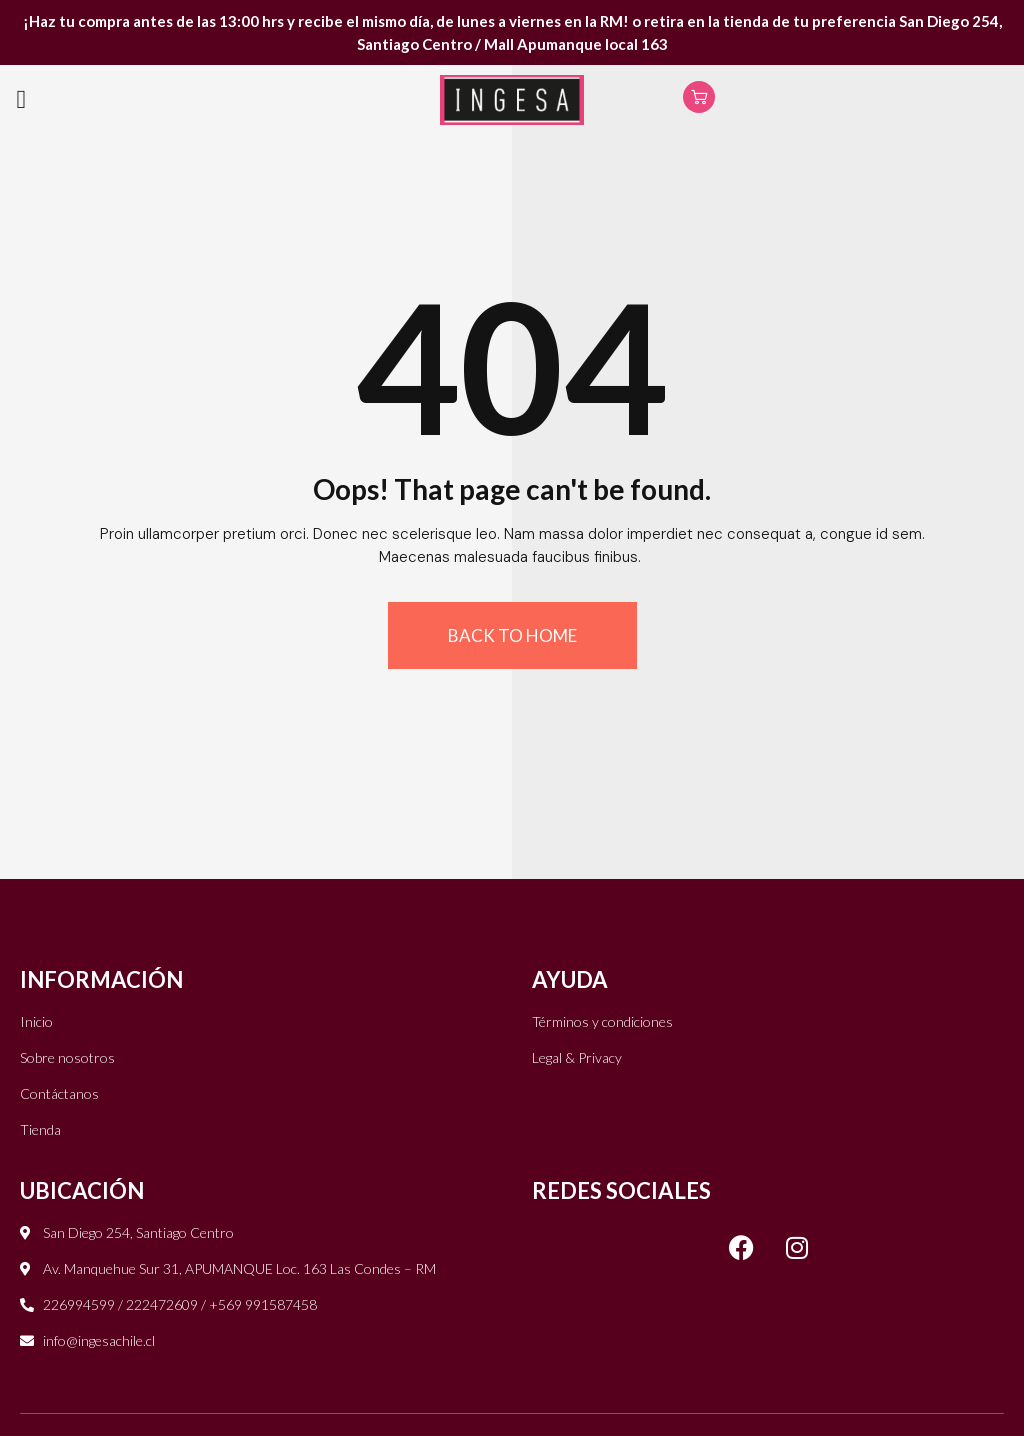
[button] (21, 100)
